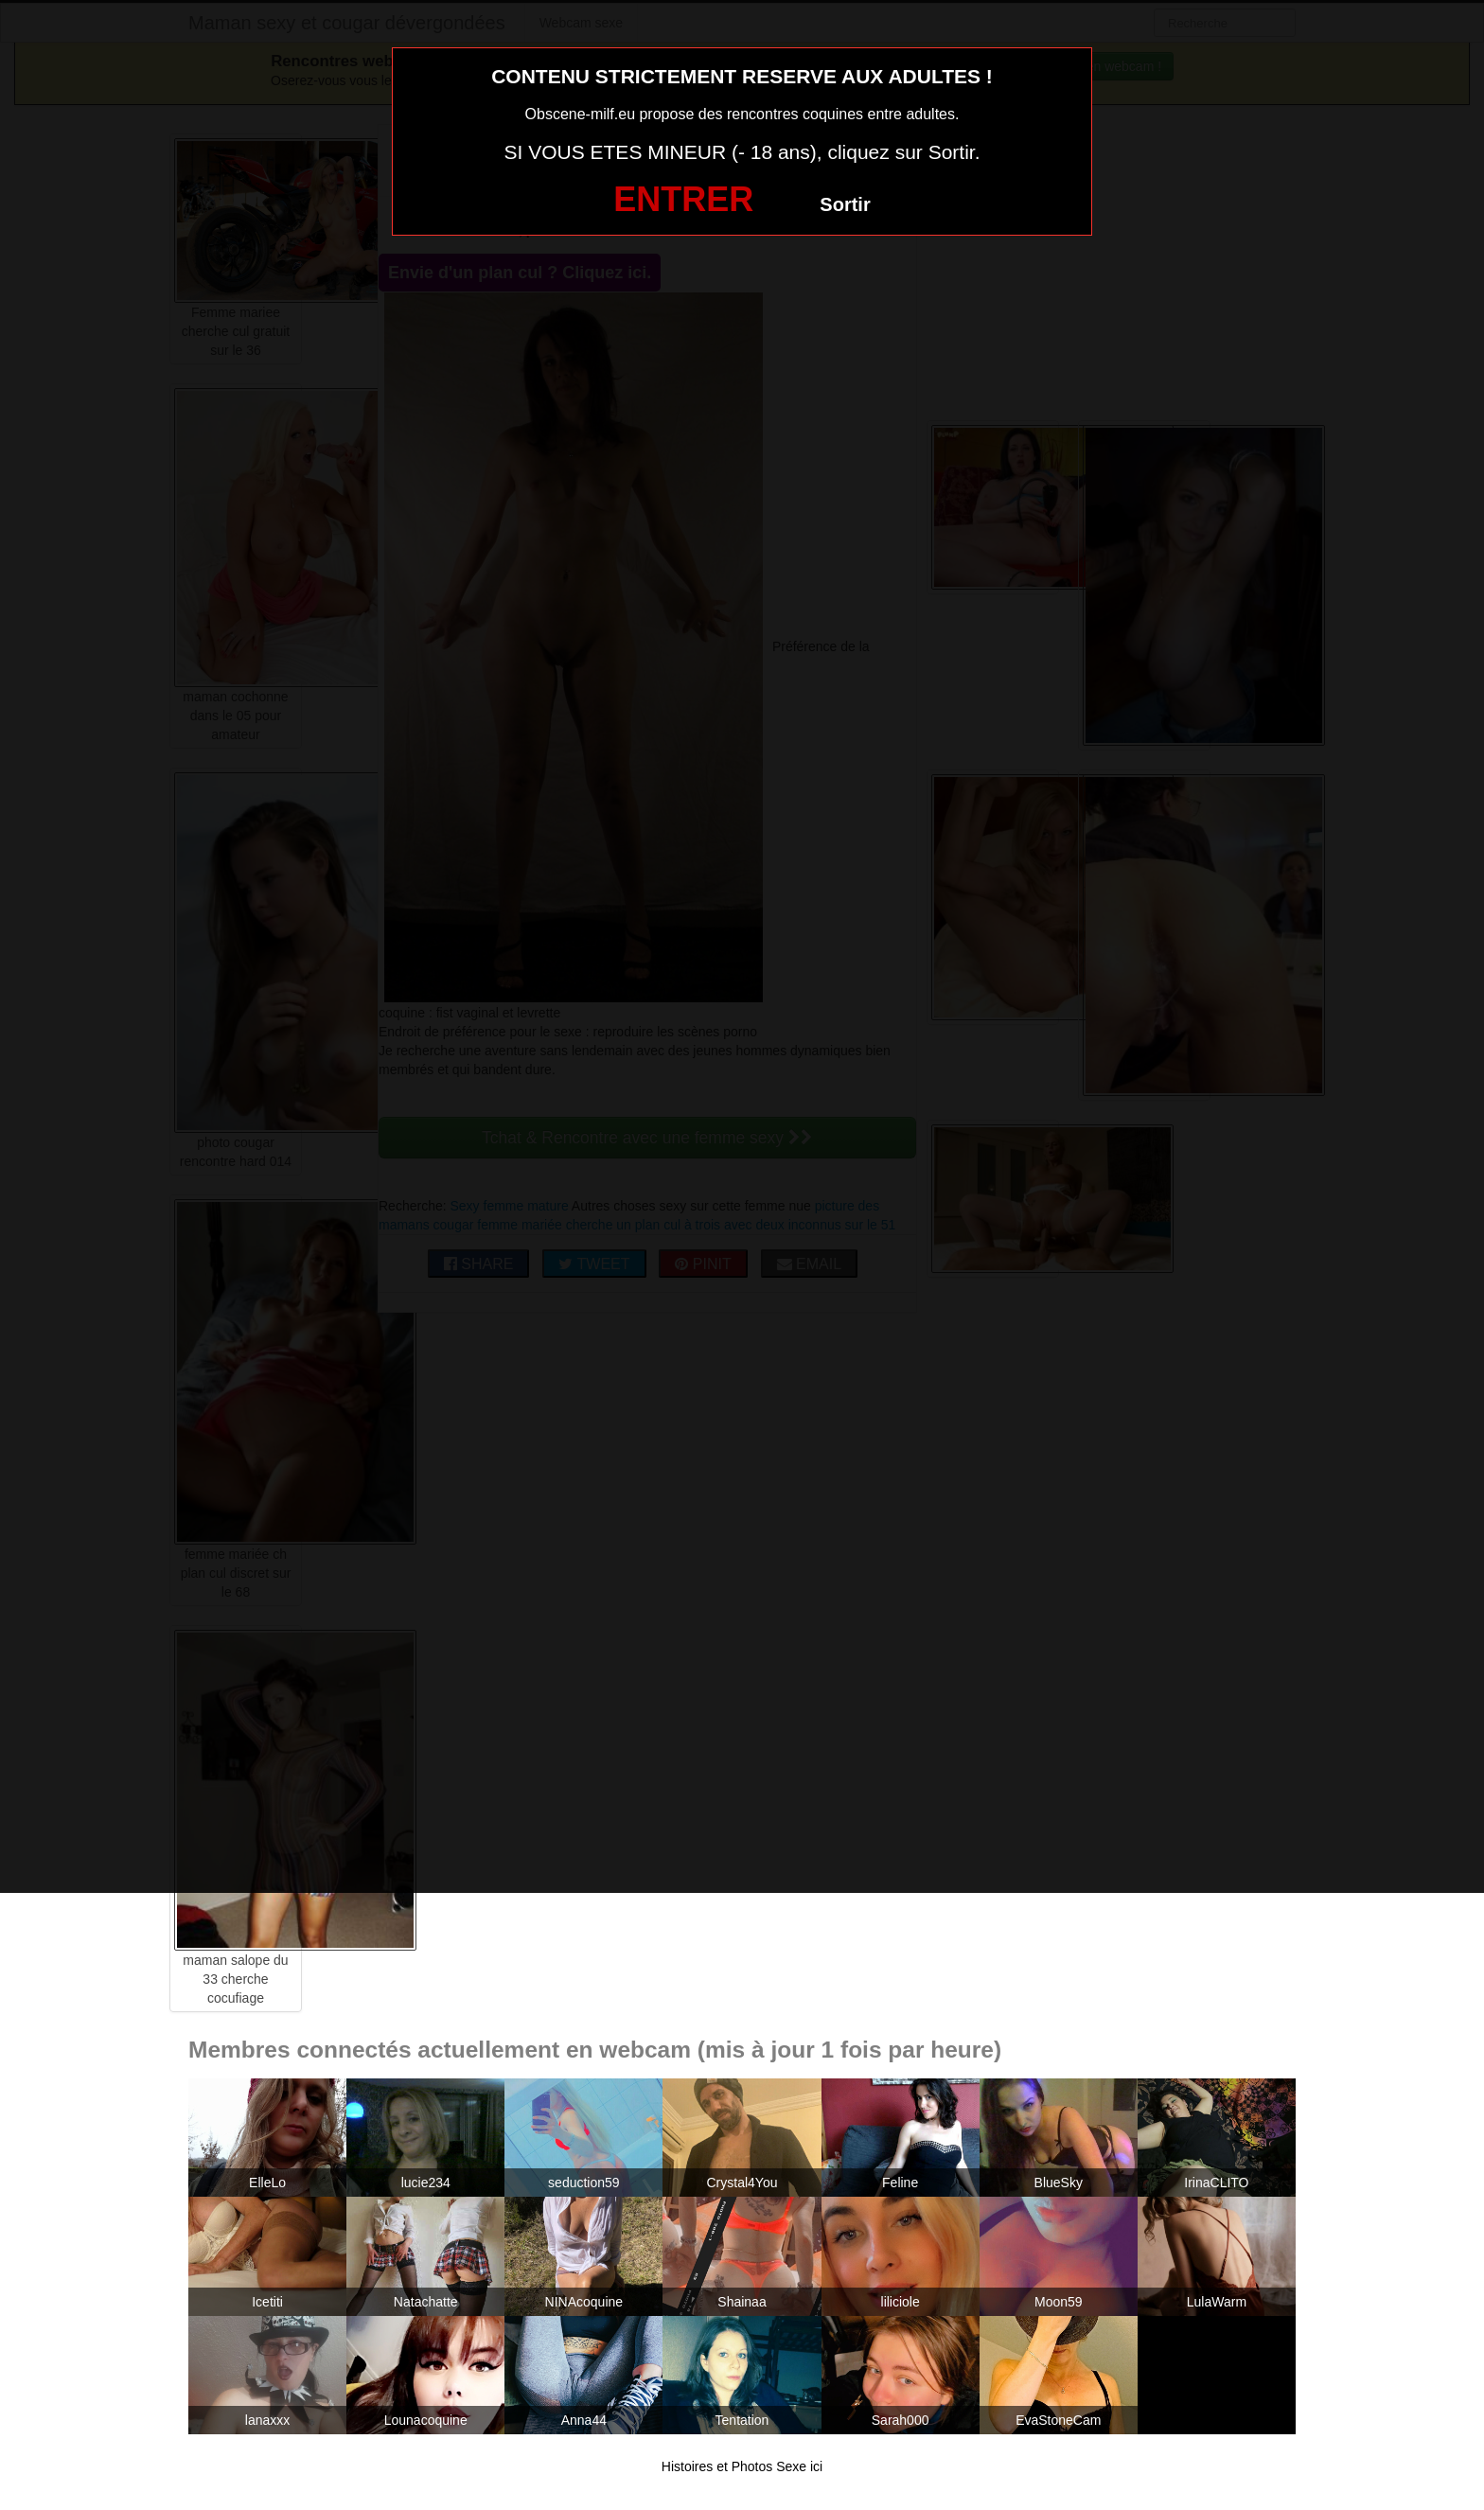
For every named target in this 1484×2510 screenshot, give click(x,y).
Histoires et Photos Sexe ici (742, 2466)
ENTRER (683, 199)
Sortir (845, 204)
